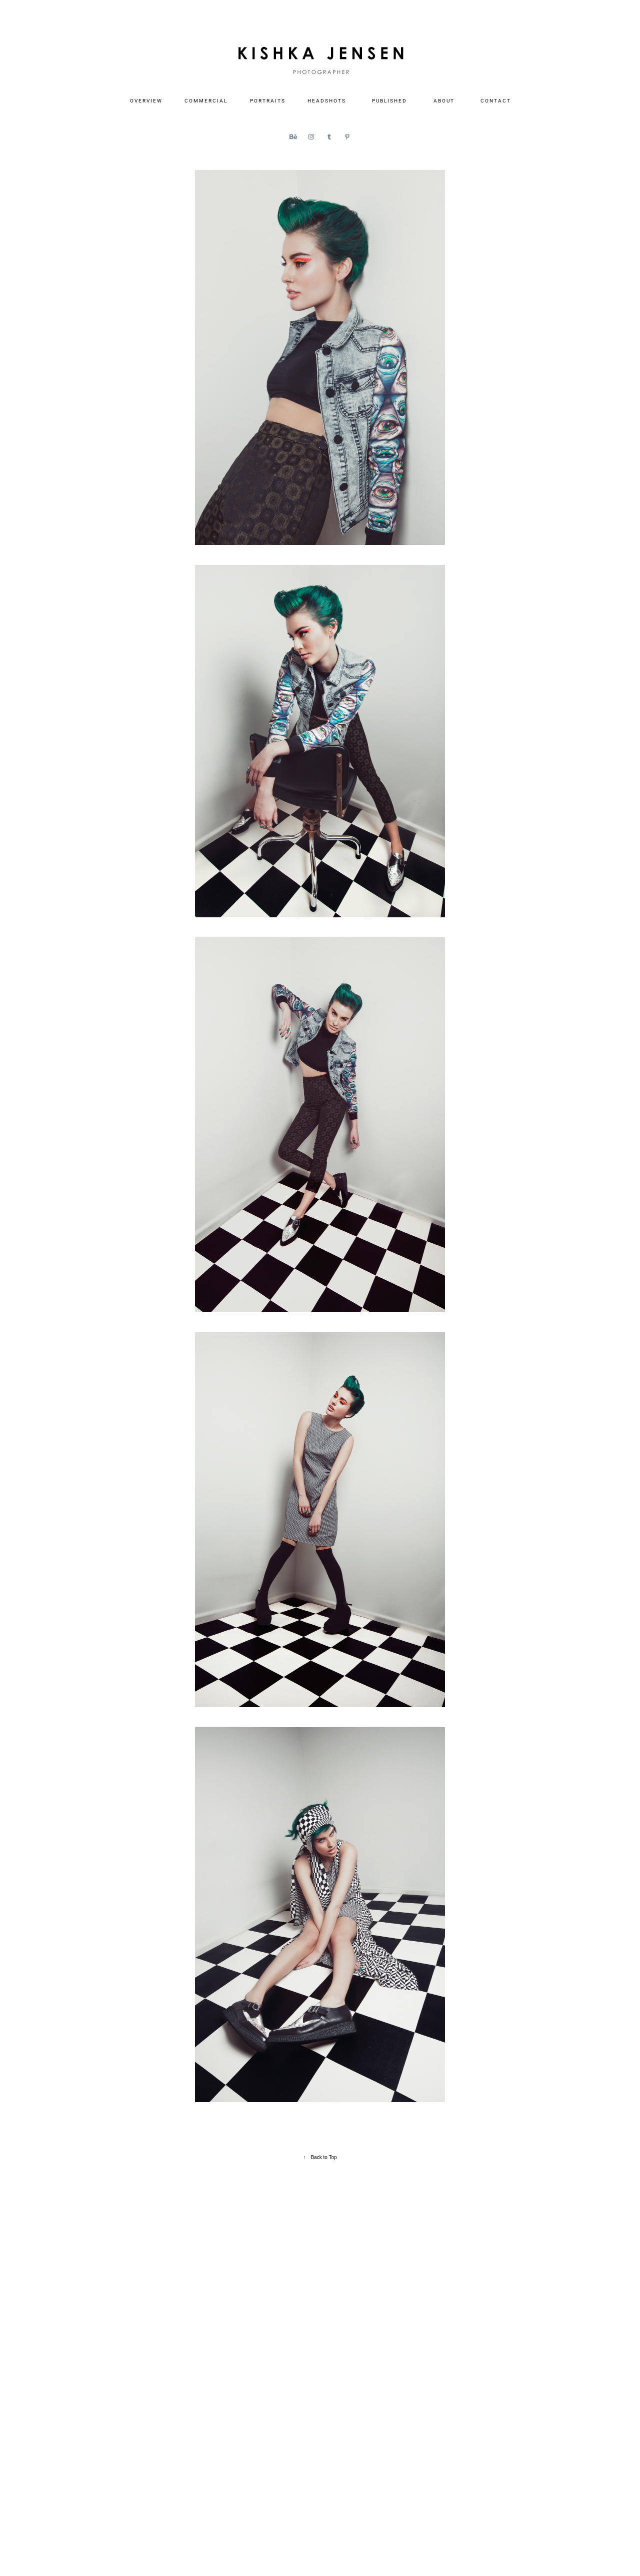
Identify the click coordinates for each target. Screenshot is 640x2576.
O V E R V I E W (146, 100)
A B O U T (444, 100)
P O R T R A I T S (267, 100)
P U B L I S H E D (389, 100)
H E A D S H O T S (326, 100)
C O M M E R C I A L (205, 100)
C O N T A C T (495, 100)
